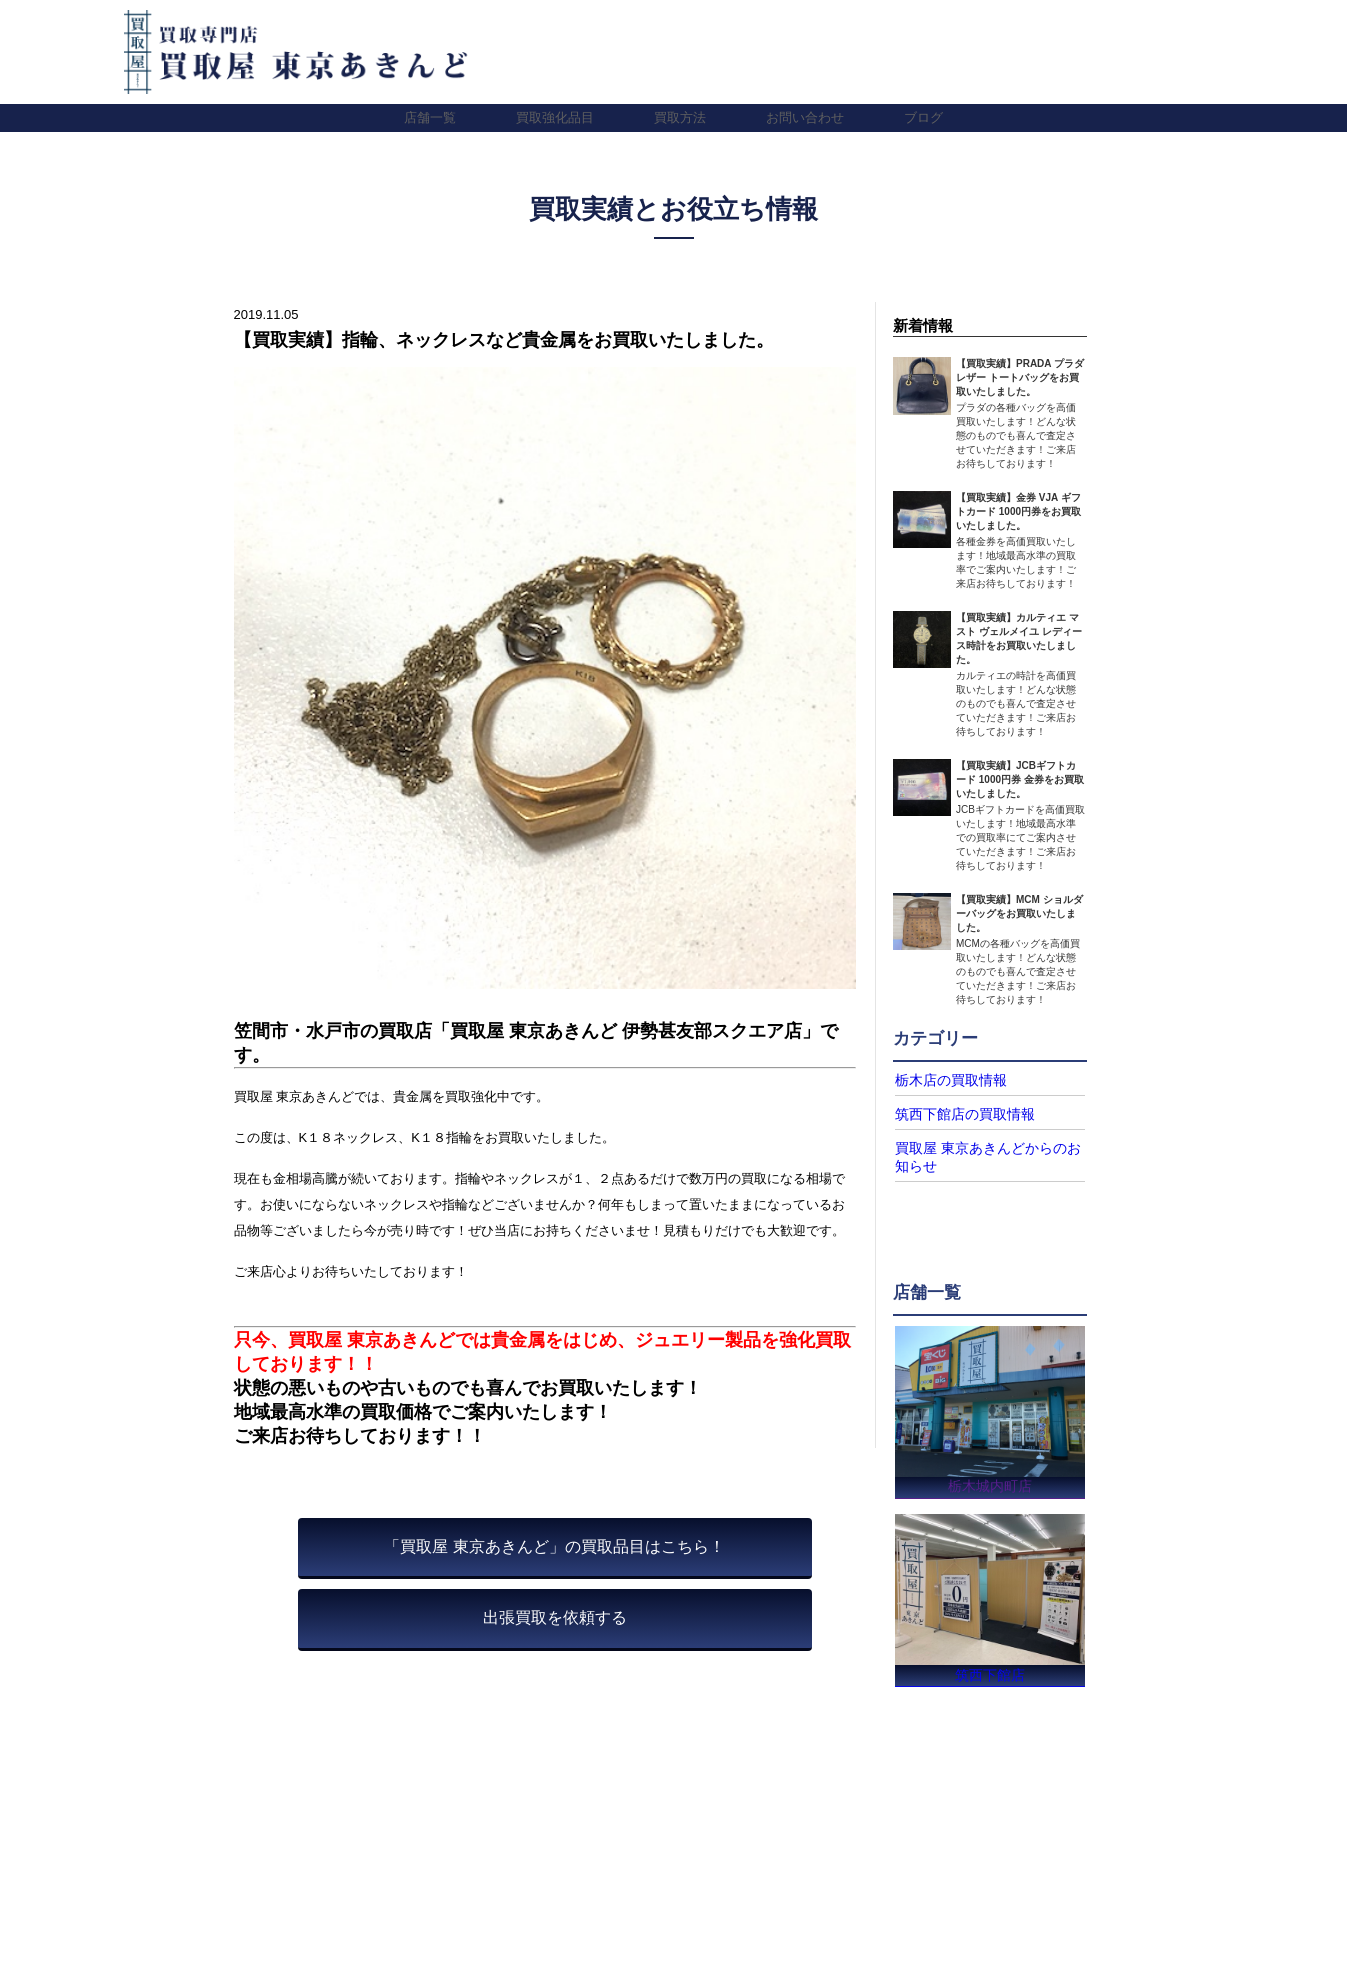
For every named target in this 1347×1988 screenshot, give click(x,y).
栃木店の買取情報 (943, 1080)
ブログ (923, 117)
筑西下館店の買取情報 (955, 1113)
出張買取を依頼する (555, 1617)
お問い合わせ (805, 117)
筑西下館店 (990, 1672)
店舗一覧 (430, 117)
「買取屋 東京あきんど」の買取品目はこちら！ (554, 1546)
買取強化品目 (555, 117)
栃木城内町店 (990, 1480)
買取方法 (680, 117)
